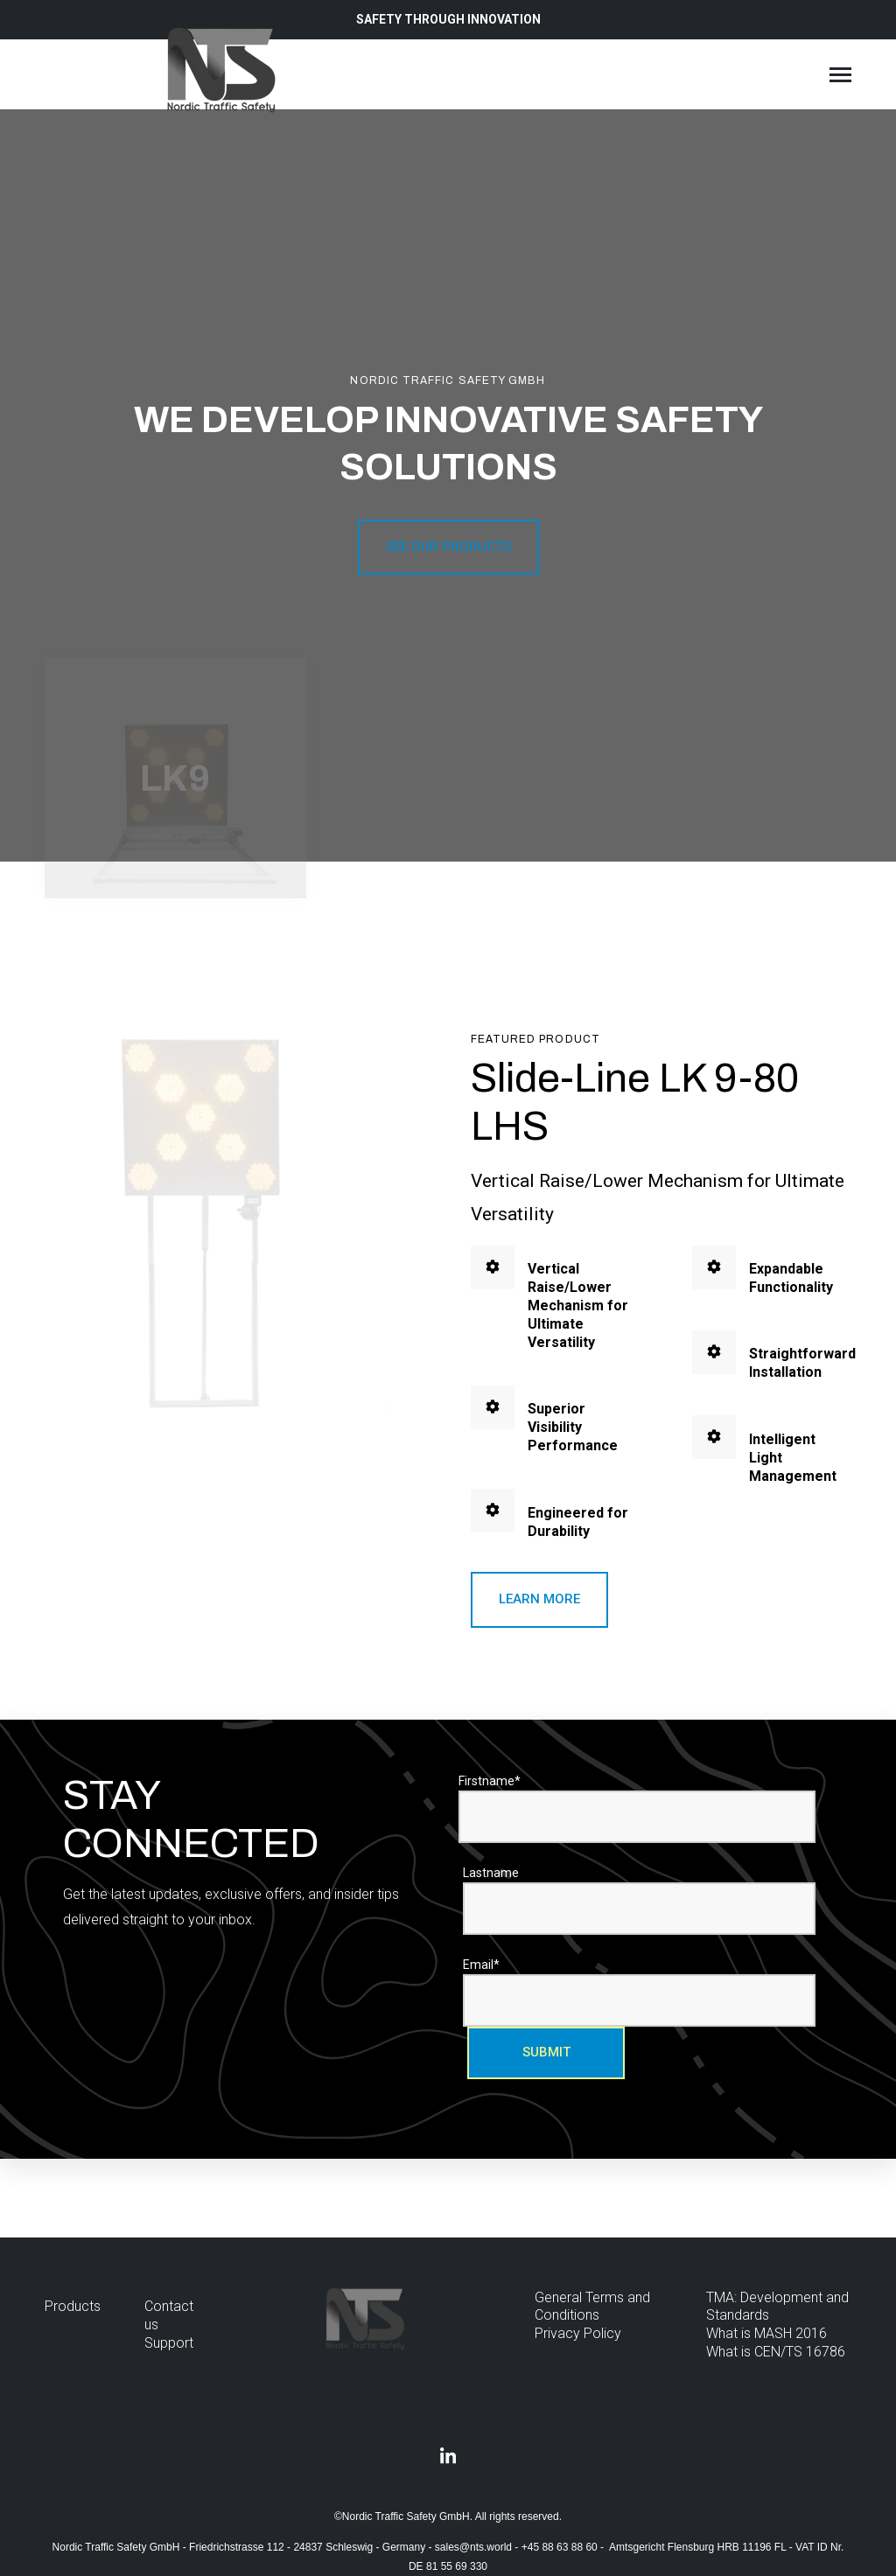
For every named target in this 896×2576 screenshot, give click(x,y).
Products (73, 2306)
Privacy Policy (578, 2333)
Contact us (168, 2315)
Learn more (539, 1599)
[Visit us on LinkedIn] (448, 2456)
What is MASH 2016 (766, 2333)
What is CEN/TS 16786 (775, 2351)
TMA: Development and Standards (777, 2306)
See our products (448, 547)
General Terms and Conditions (592, 2306)
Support (168, 2343)
